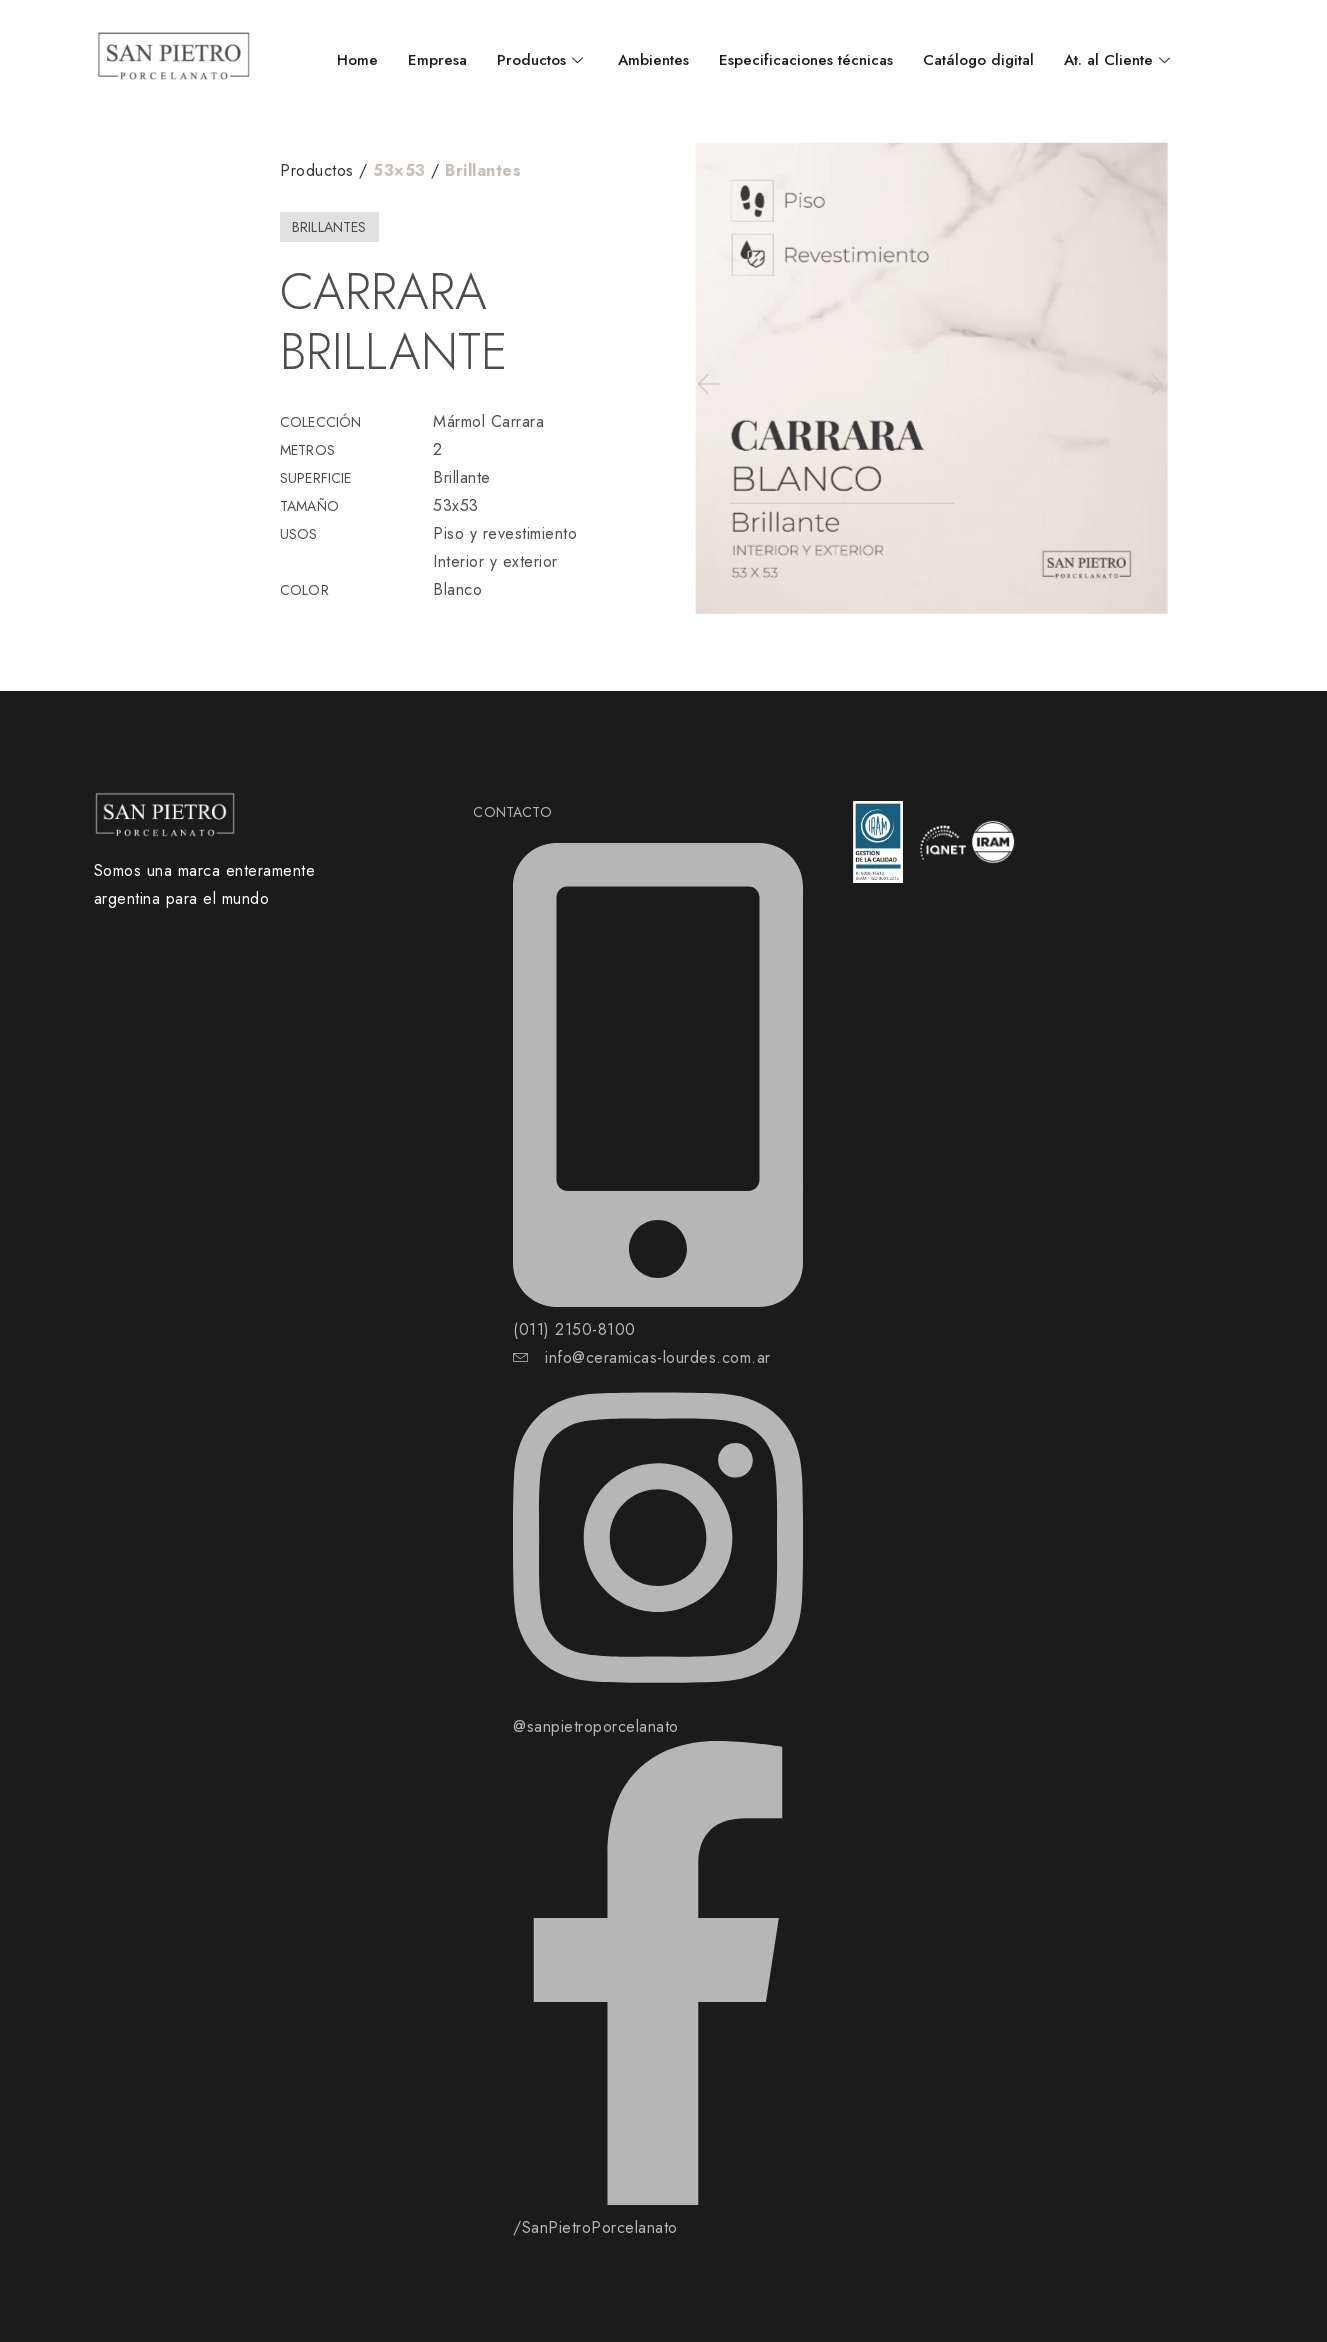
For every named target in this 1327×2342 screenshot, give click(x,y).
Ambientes (653, 60)
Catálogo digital (978, 60)
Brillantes (483, 170)
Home (357, 60)
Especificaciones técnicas (806, 60)
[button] (707, 383)
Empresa (437, 60)
